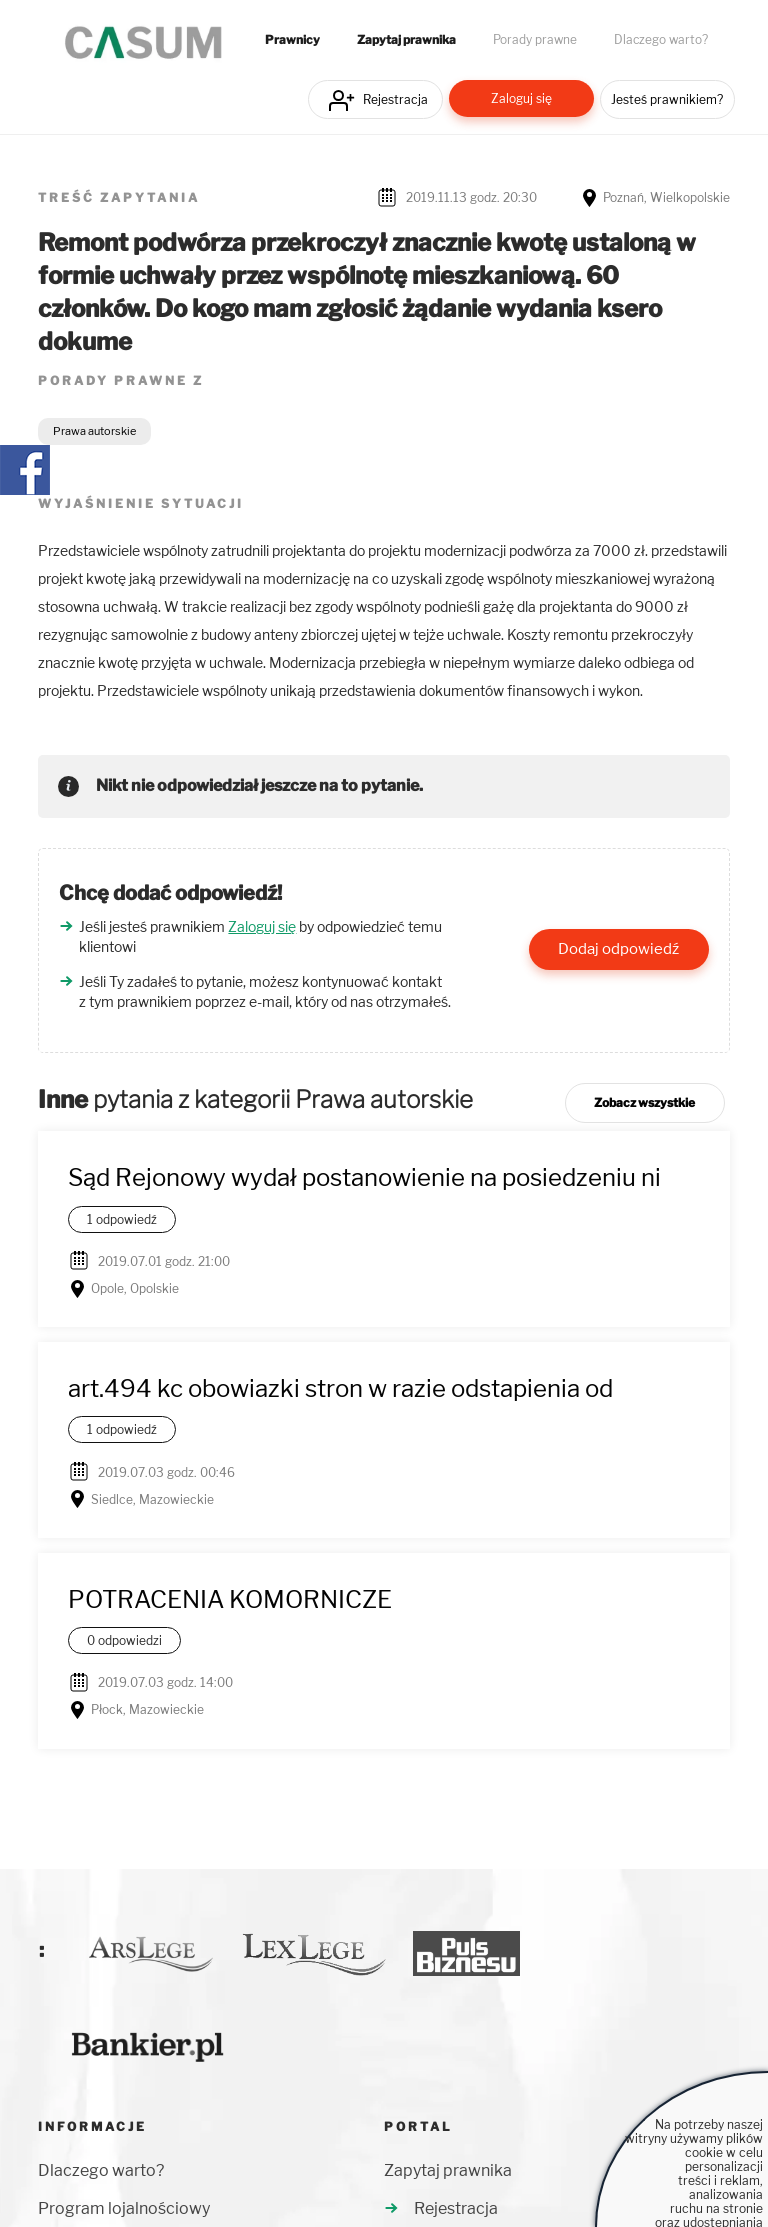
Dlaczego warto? (661, 40)
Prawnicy (292, 40)
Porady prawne (535, 40)
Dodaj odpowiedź (618, 949)
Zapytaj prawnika (406, 40)
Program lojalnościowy (124, 2208)
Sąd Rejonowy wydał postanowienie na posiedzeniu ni (364, 1177)
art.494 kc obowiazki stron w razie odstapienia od (340, 1388)
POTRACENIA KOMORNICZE (230, 1599)
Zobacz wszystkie (644, 1102)
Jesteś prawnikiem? (667, 99)
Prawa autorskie (94, 431)
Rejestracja (395, 99)
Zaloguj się (521, 98)
